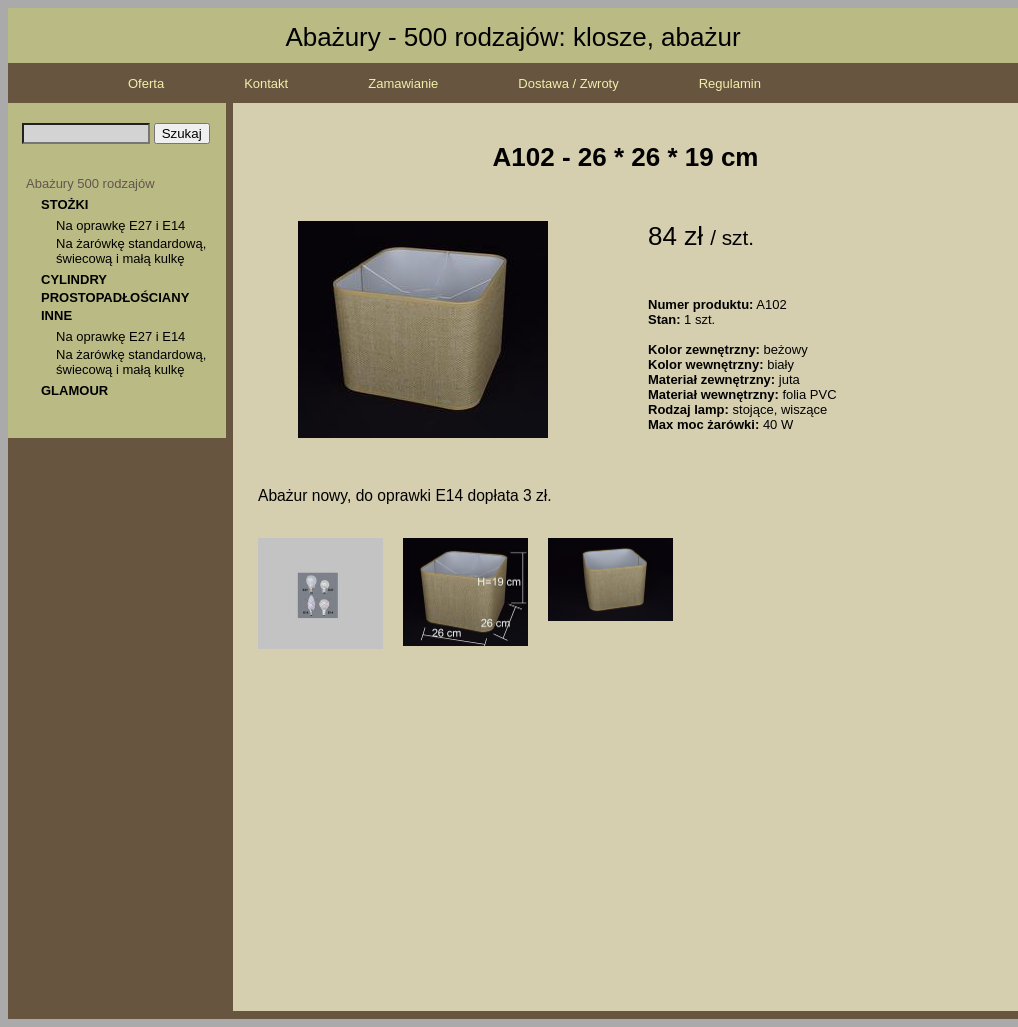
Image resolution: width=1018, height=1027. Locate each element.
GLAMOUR (74, 390)
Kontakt (266, 83)
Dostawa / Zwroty (568, 83)
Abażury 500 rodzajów (90, 183)
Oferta (146, 83)
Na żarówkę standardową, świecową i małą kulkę (131, 251)
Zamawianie (403, 83)
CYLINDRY (74, 279)
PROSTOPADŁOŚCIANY (115, 297)
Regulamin (730, 83)
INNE (56, 315)
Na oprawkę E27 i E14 (120, 225)
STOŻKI (64, 204)
